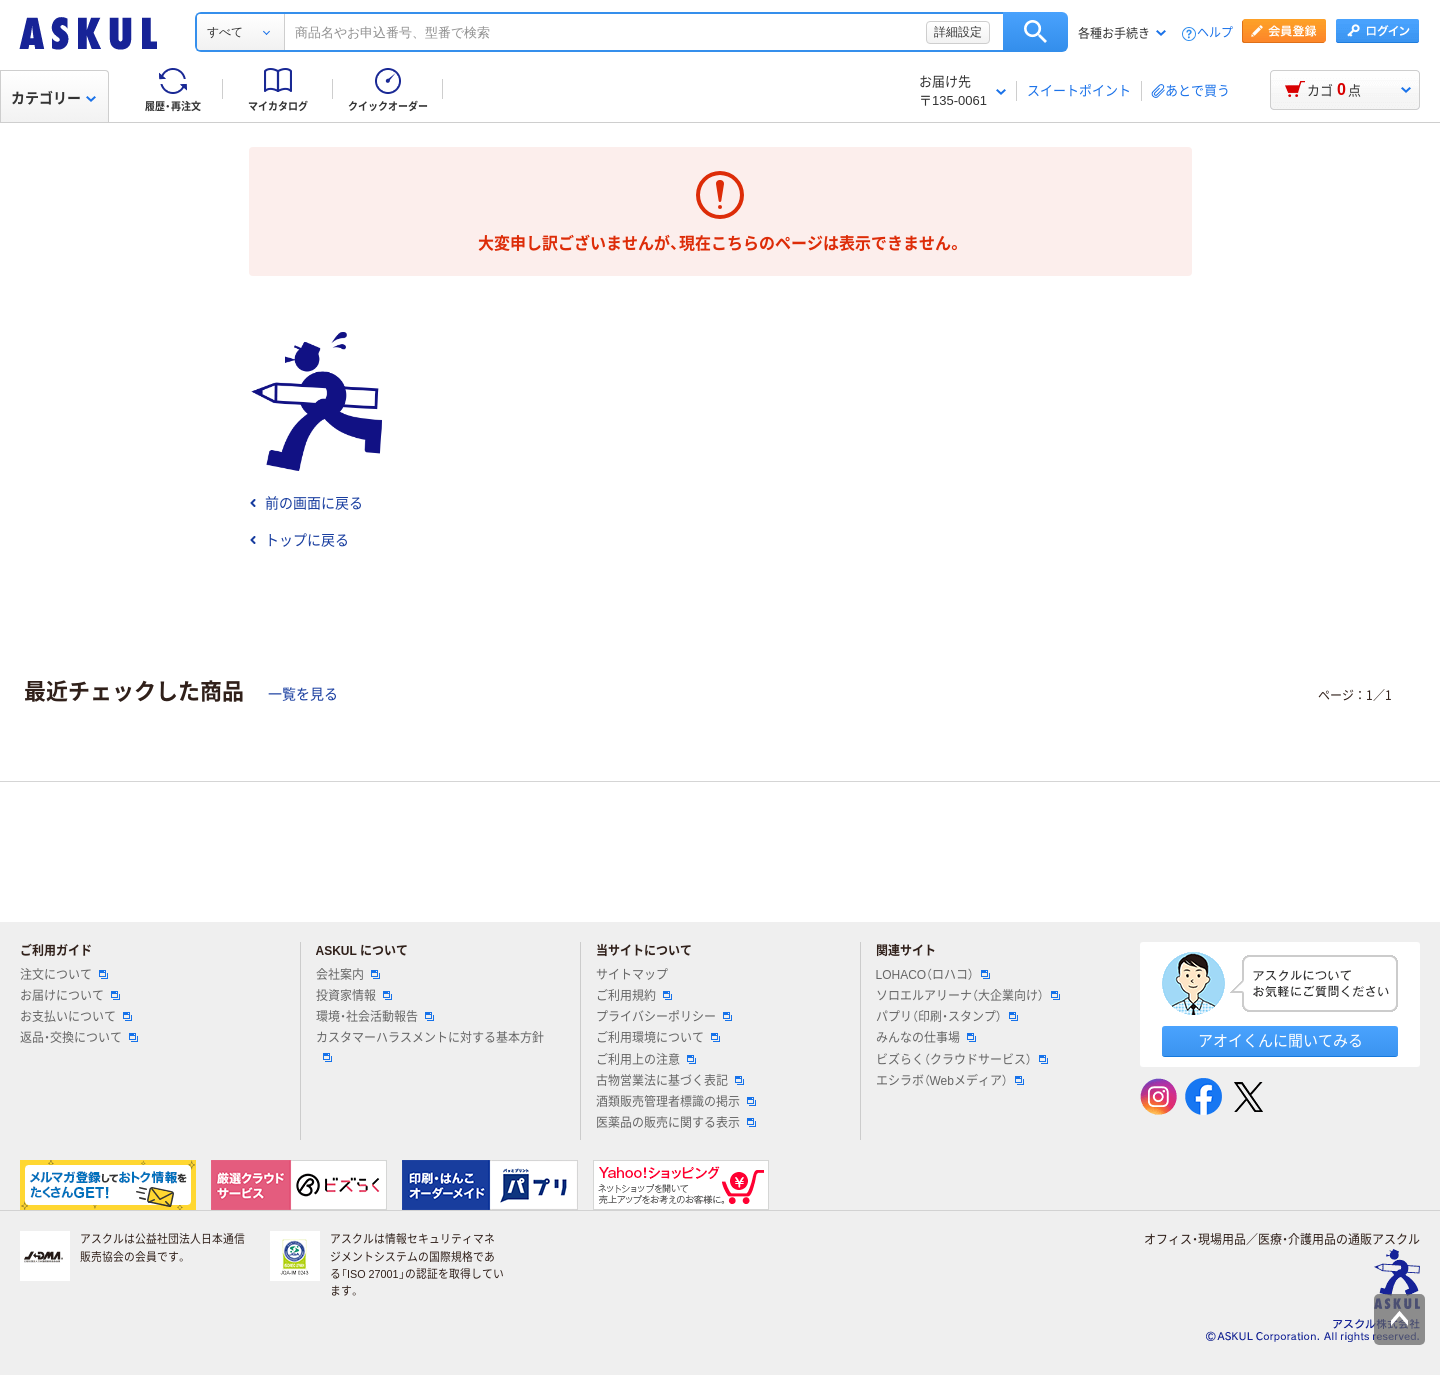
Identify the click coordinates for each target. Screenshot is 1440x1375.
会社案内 (348, 975)
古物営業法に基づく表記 (670, 1081)
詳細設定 (958, 32)
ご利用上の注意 (646, 1060)
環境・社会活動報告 (375, 1017)
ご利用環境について (658, 1038)
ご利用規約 (634, 996)
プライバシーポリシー (664, 1017)
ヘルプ (1215, 33)
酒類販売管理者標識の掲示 (676, 1102)
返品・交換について (79, 1038)
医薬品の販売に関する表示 (676, 1123)
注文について (64, 975)
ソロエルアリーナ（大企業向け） (968, 996)
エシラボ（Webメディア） (950, 1081)
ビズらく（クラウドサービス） (962, 1060)
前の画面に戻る (306, 503)
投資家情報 (354, 996)
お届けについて (70, 996)
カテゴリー (53, 98)
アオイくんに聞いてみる (1280, 1040)
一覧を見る (303, 694)
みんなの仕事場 (926, 1038)
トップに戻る (299, 540)
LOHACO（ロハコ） (933, 975)
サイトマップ (632, 975)
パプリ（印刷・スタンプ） (947, 1017)
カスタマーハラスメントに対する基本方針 (430, 1046)
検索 (1035, 32)
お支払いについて (76, 1017)
